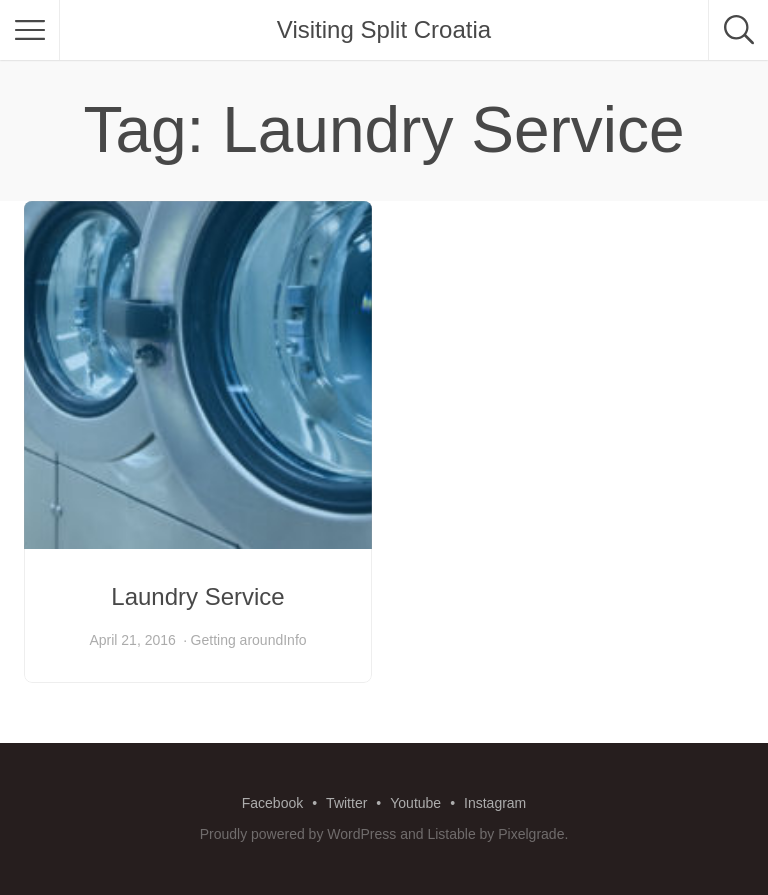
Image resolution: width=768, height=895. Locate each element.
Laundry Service (197, 596)
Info (294, 640)
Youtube (415, 803)
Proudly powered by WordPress (298, 834)
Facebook (272, 803)
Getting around (237, 640)
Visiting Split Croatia (384, 29)
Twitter (346, 803)
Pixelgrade (531, 834)
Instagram (495, 803)
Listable (451, 834)
